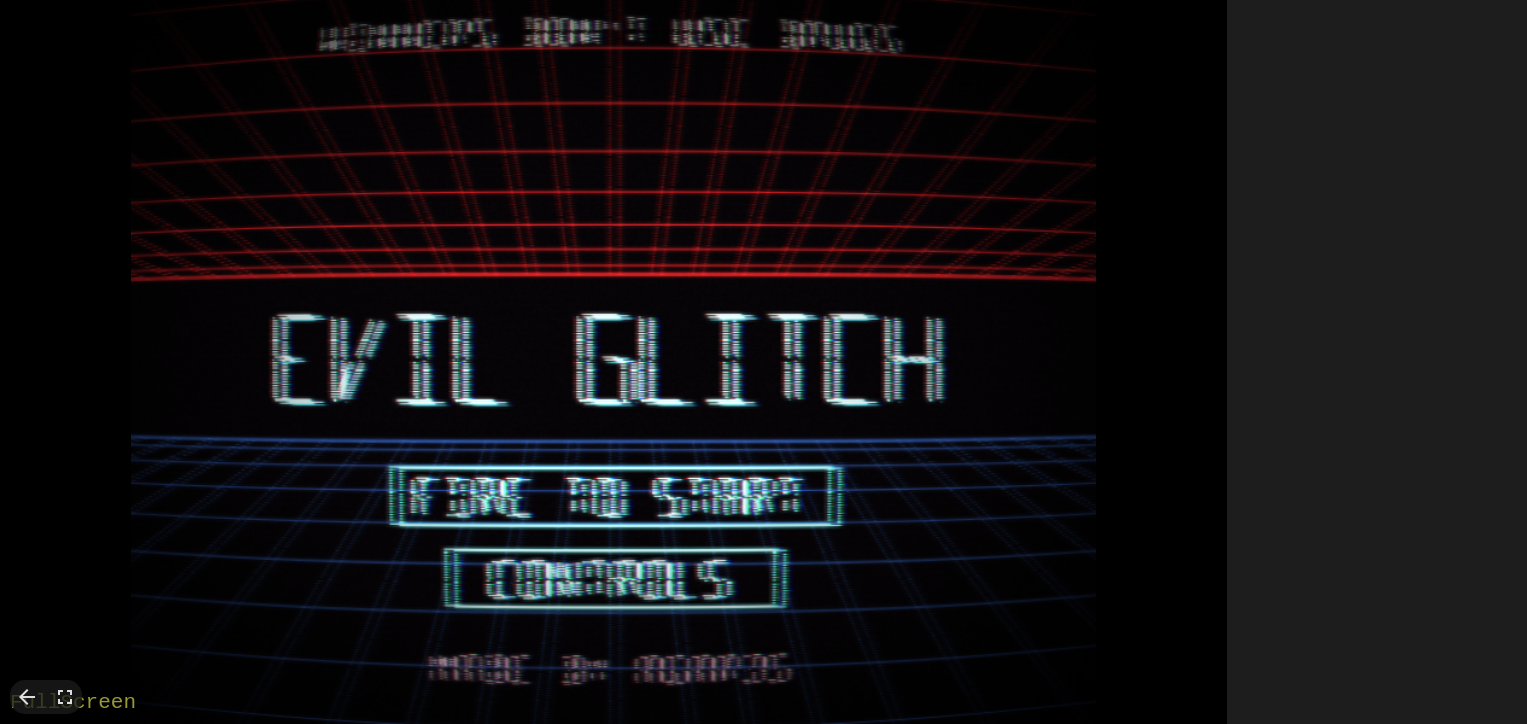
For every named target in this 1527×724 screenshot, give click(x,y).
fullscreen (65, 697)
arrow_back (27, 697)
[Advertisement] (1377, 300)
